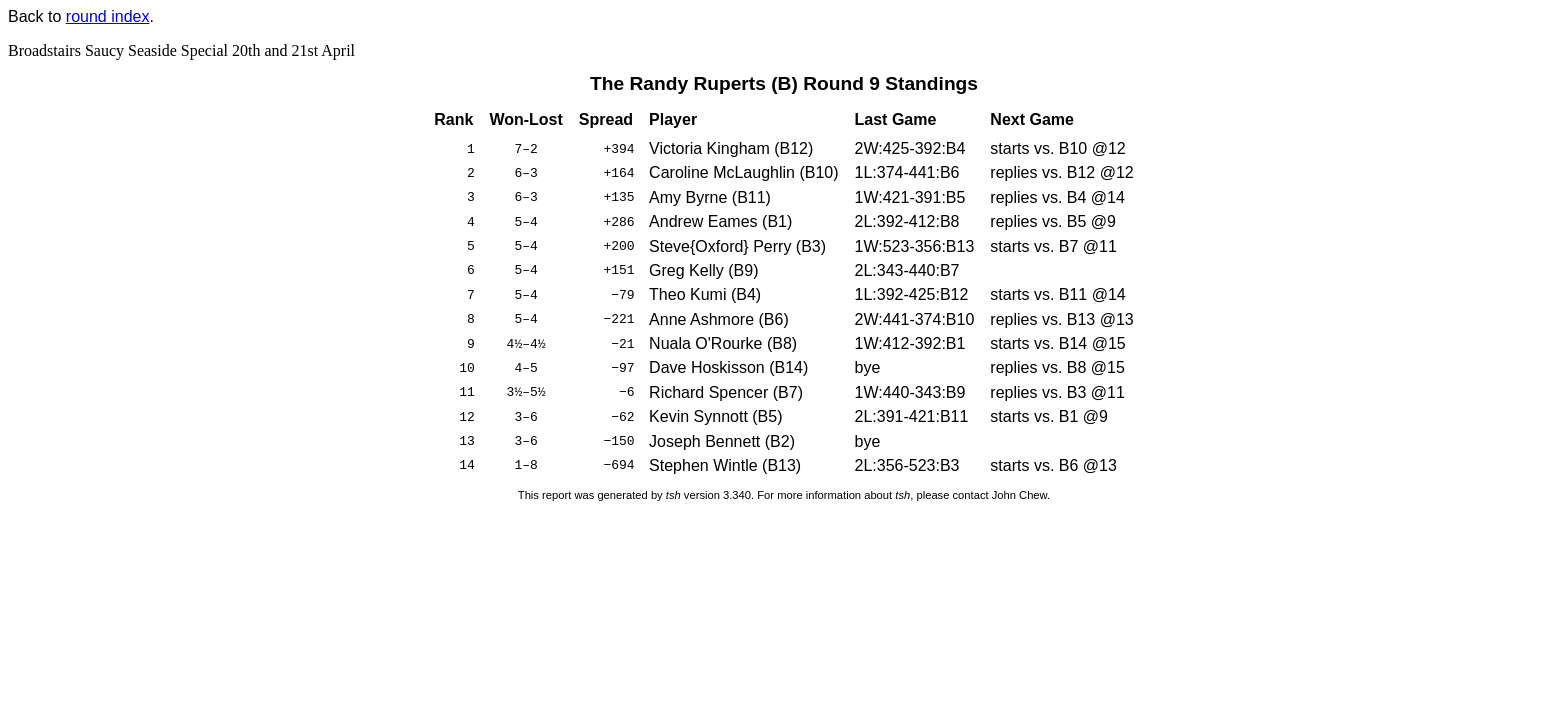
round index (108, 16)
